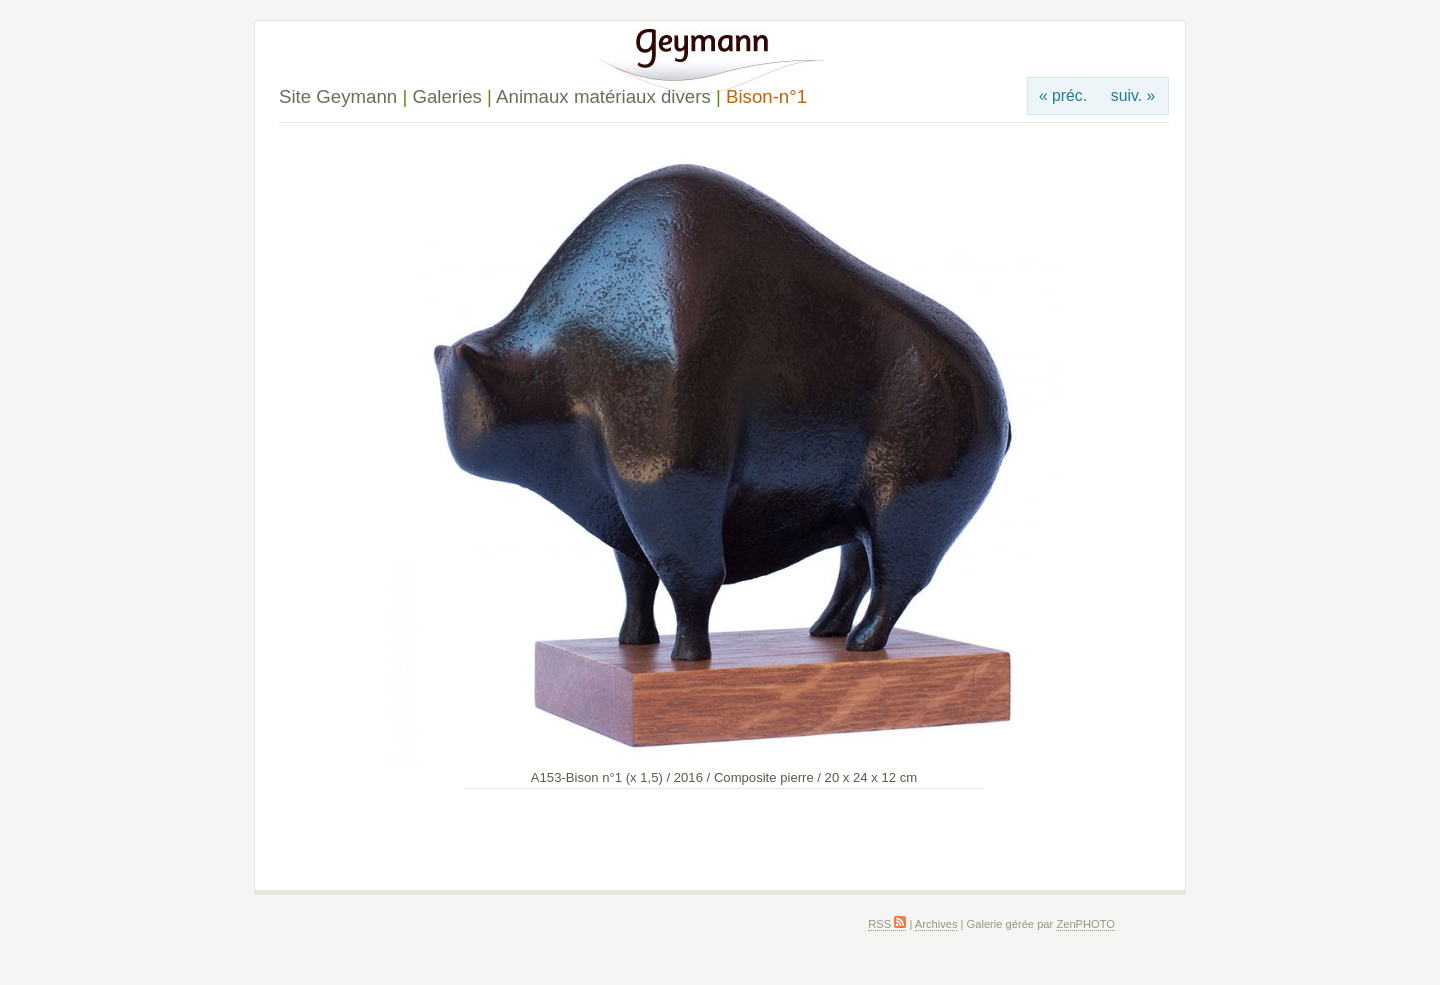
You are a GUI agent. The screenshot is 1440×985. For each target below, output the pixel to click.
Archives (936, 924)
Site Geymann (338, 96)
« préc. (1063, 95)
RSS (887, 924)
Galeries (446, 96)
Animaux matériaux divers (603, 96)
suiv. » (1133, 95)
